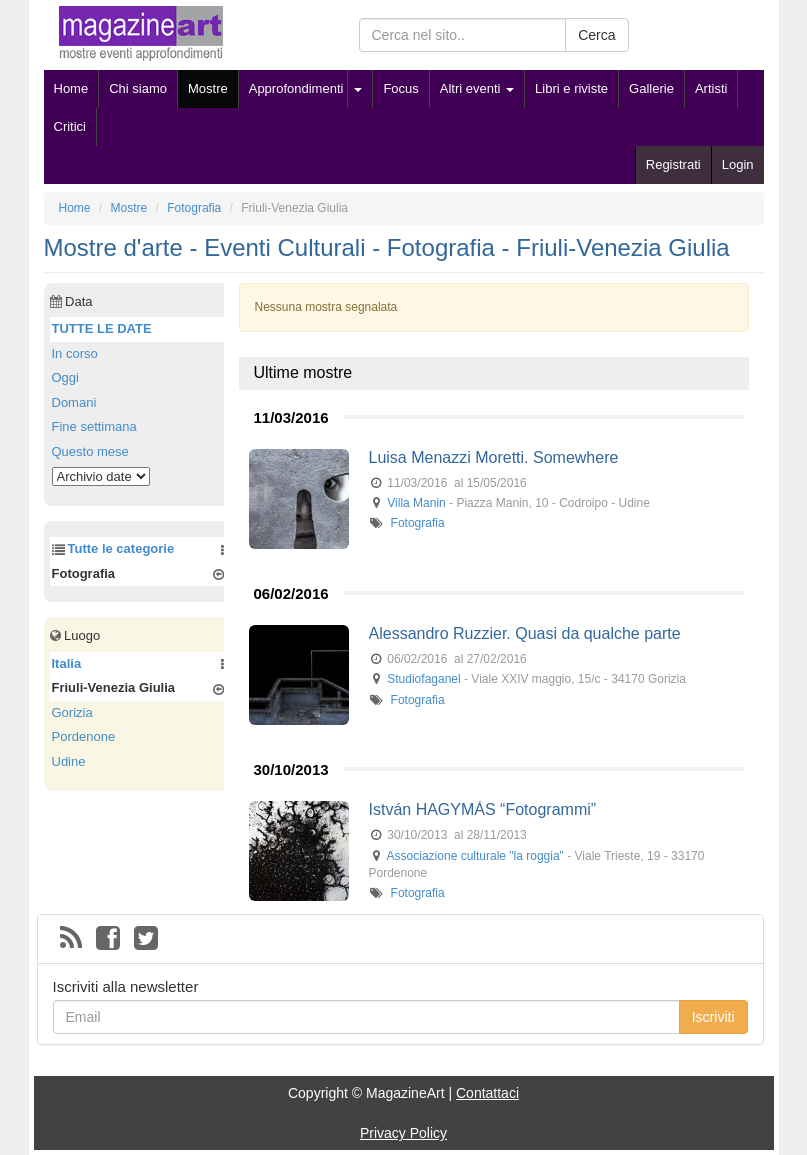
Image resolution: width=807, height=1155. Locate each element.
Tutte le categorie (121, 548)
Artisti (711, 88)
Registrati (673, 164)
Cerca (596, 35)
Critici (70, 126)
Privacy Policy (403, 1133)
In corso (75, 353)
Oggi (65, 377)
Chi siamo (138, 88)
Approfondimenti (296, 88)
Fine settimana (94, 426)
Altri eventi (477, 88)
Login (738, 164)
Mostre (208, 88)
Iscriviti (713, 1017)
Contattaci (487, 1093)
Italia (67, 663)
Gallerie (651, 88)
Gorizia (72, 712)
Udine (69, 761)
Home (71, 88)
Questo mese (90, 451)
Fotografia (418, 523)
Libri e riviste (571, 88)
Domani (74, 402)
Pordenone (84, 736)
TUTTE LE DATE (102, 328)
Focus (400, 88)
